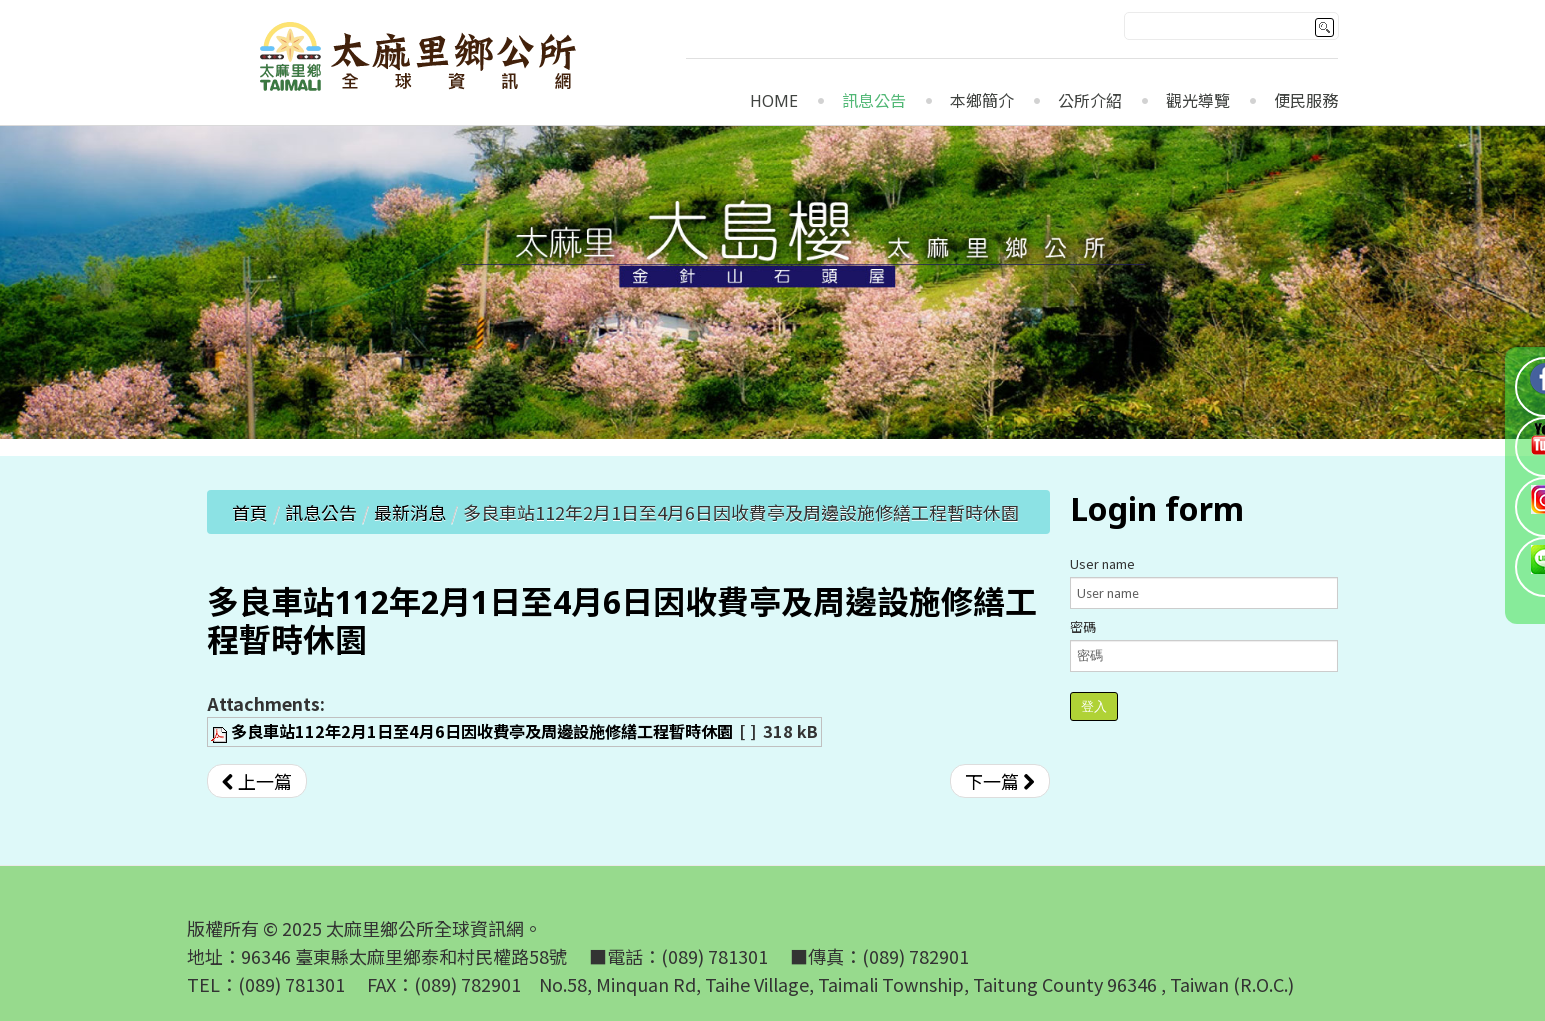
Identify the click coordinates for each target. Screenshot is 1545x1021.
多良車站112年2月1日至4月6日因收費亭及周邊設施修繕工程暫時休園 (482, 731)
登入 (1094, 706)
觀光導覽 (1198, 101)
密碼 (1083, 626)
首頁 (250, 512)
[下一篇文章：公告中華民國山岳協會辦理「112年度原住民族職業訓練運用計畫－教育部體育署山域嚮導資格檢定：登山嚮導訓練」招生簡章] (1000, 781)
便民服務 (1306, 101)
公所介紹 (1090, 101)
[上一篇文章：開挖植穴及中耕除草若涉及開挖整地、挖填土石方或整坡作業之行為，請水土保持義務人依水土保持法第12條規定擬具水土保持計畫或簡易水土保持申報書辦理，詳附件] (257, 781)
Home (774, 101)
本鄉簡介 (982, 101)
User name (1102, 563)
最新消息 (410, 512)
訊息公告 (874, 101)
